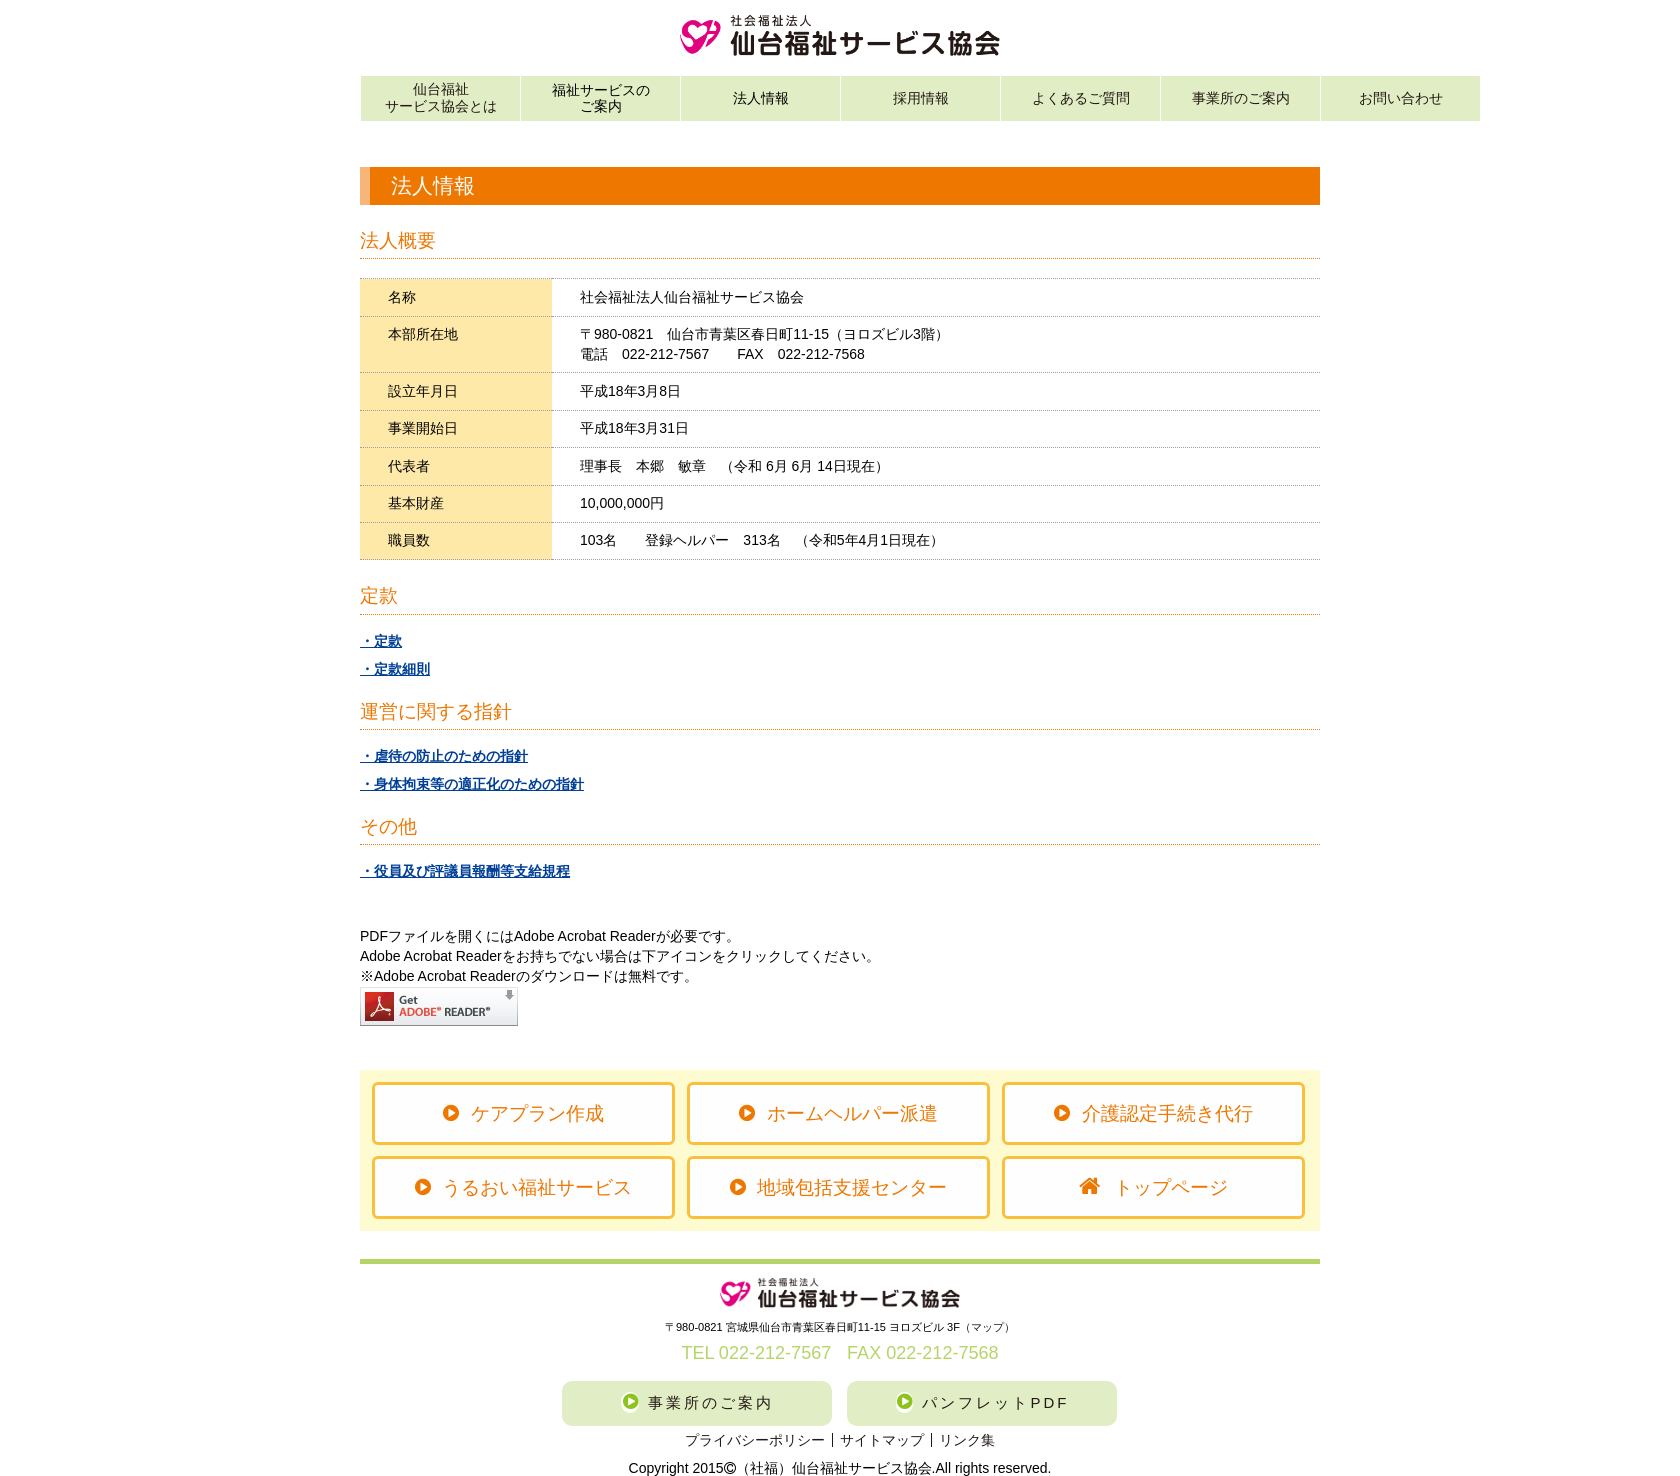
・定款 (381, 641)
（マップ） (987, 1327)
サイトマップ (882, 1440)
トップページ (1153, 1186)
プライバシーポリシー (755, 1440)
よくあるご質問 (1081, 98)
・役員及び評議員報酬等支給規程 (465, 871)
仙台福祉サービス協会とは (441, 97)
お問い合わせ (1401, 98)
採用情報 (921, 98)
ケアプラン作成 (523, 1113)
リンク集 (967, 1440)
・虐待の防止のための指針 (444, 756)
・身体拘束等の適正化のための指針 (472, 784)
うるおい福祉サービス (523, 1187)
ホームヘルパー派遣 (838, 1113)
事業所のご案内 (1241, 98)
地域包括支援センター (838, 1187)
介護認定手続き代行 (1153, 1113)
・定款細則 (395, 669)
